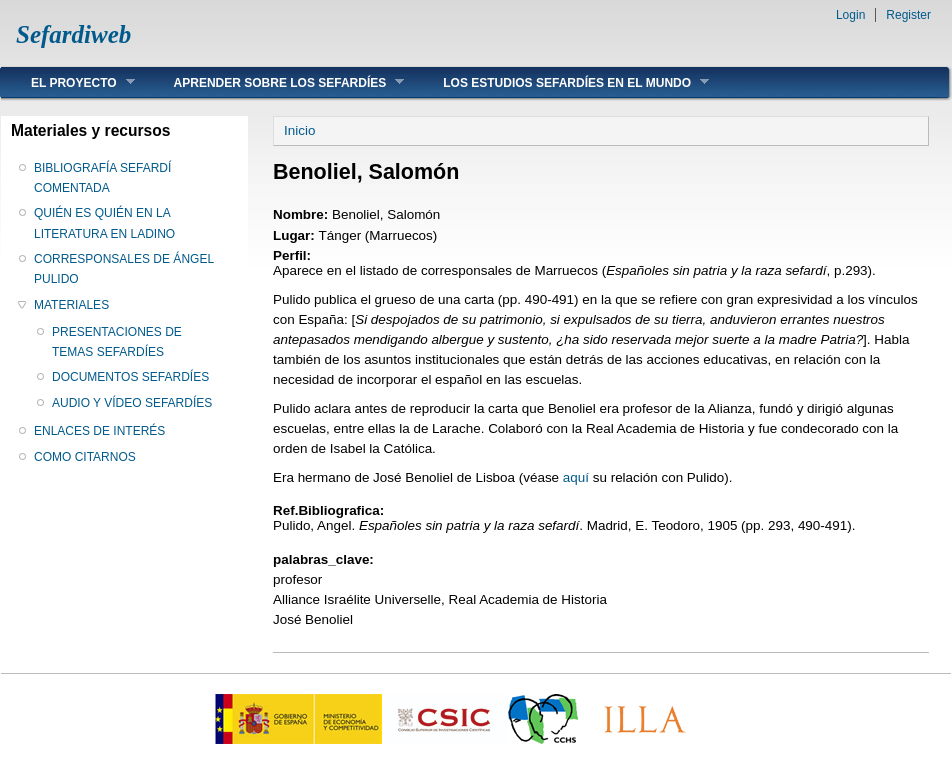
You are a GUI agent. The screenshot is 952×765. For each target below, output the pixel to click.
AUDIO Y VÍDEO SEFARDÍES (132, 403)
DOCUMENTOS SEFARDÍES (130, 377)
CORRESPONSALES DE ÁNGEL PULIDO (124, 269)
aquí (576, 477)
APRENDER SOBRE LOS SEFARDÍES (274, 82)
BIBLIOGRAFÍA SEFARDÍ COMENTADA (102, 178)
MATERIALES (71, 305)
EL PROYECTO (68, 82)
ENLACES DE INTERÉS (99, 431)
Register (908, 15)
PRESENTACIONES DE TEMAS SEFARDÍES (117, 342)
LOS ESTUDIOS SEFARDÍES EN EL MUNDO (561, 82)
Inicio (299, 130)
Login (850, 15)
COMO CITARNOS (85, 457)
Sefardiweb (73, 34)
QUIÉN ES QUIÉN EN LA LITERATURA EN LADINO (104, 223)
